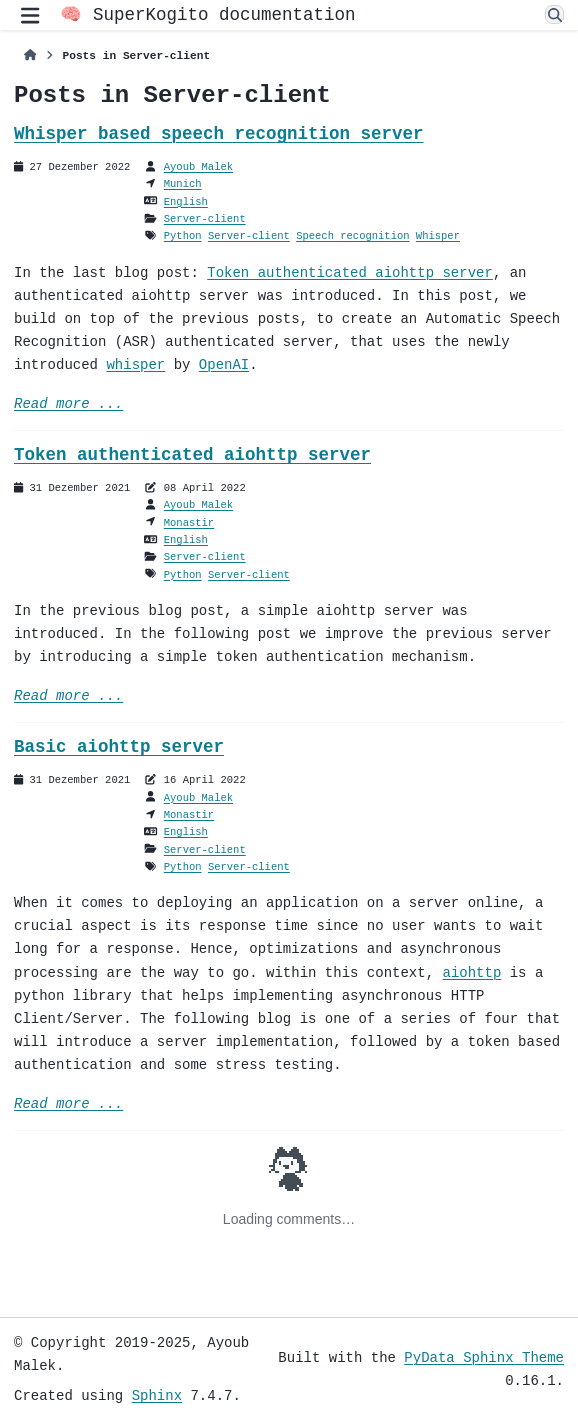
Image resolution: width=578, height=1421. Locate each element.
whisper (135, 365)
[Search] (554, 16)
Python (183, 236)
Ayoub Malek (198, 167)
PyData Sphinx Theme (484, 1357)
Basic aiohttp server (119, 747)
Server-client (205, 219)
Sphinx (157, 1395)
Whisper (438, 236)
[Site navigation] (30, 15)
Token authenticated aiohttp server (350, 273)
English (186, 202)
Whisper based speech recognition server (219, 134)
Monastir (189, 523)
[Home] (30, 56)
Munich (183, 184)
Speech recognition (352, 236)
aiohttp (471, 973)
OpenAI (224, 365)
